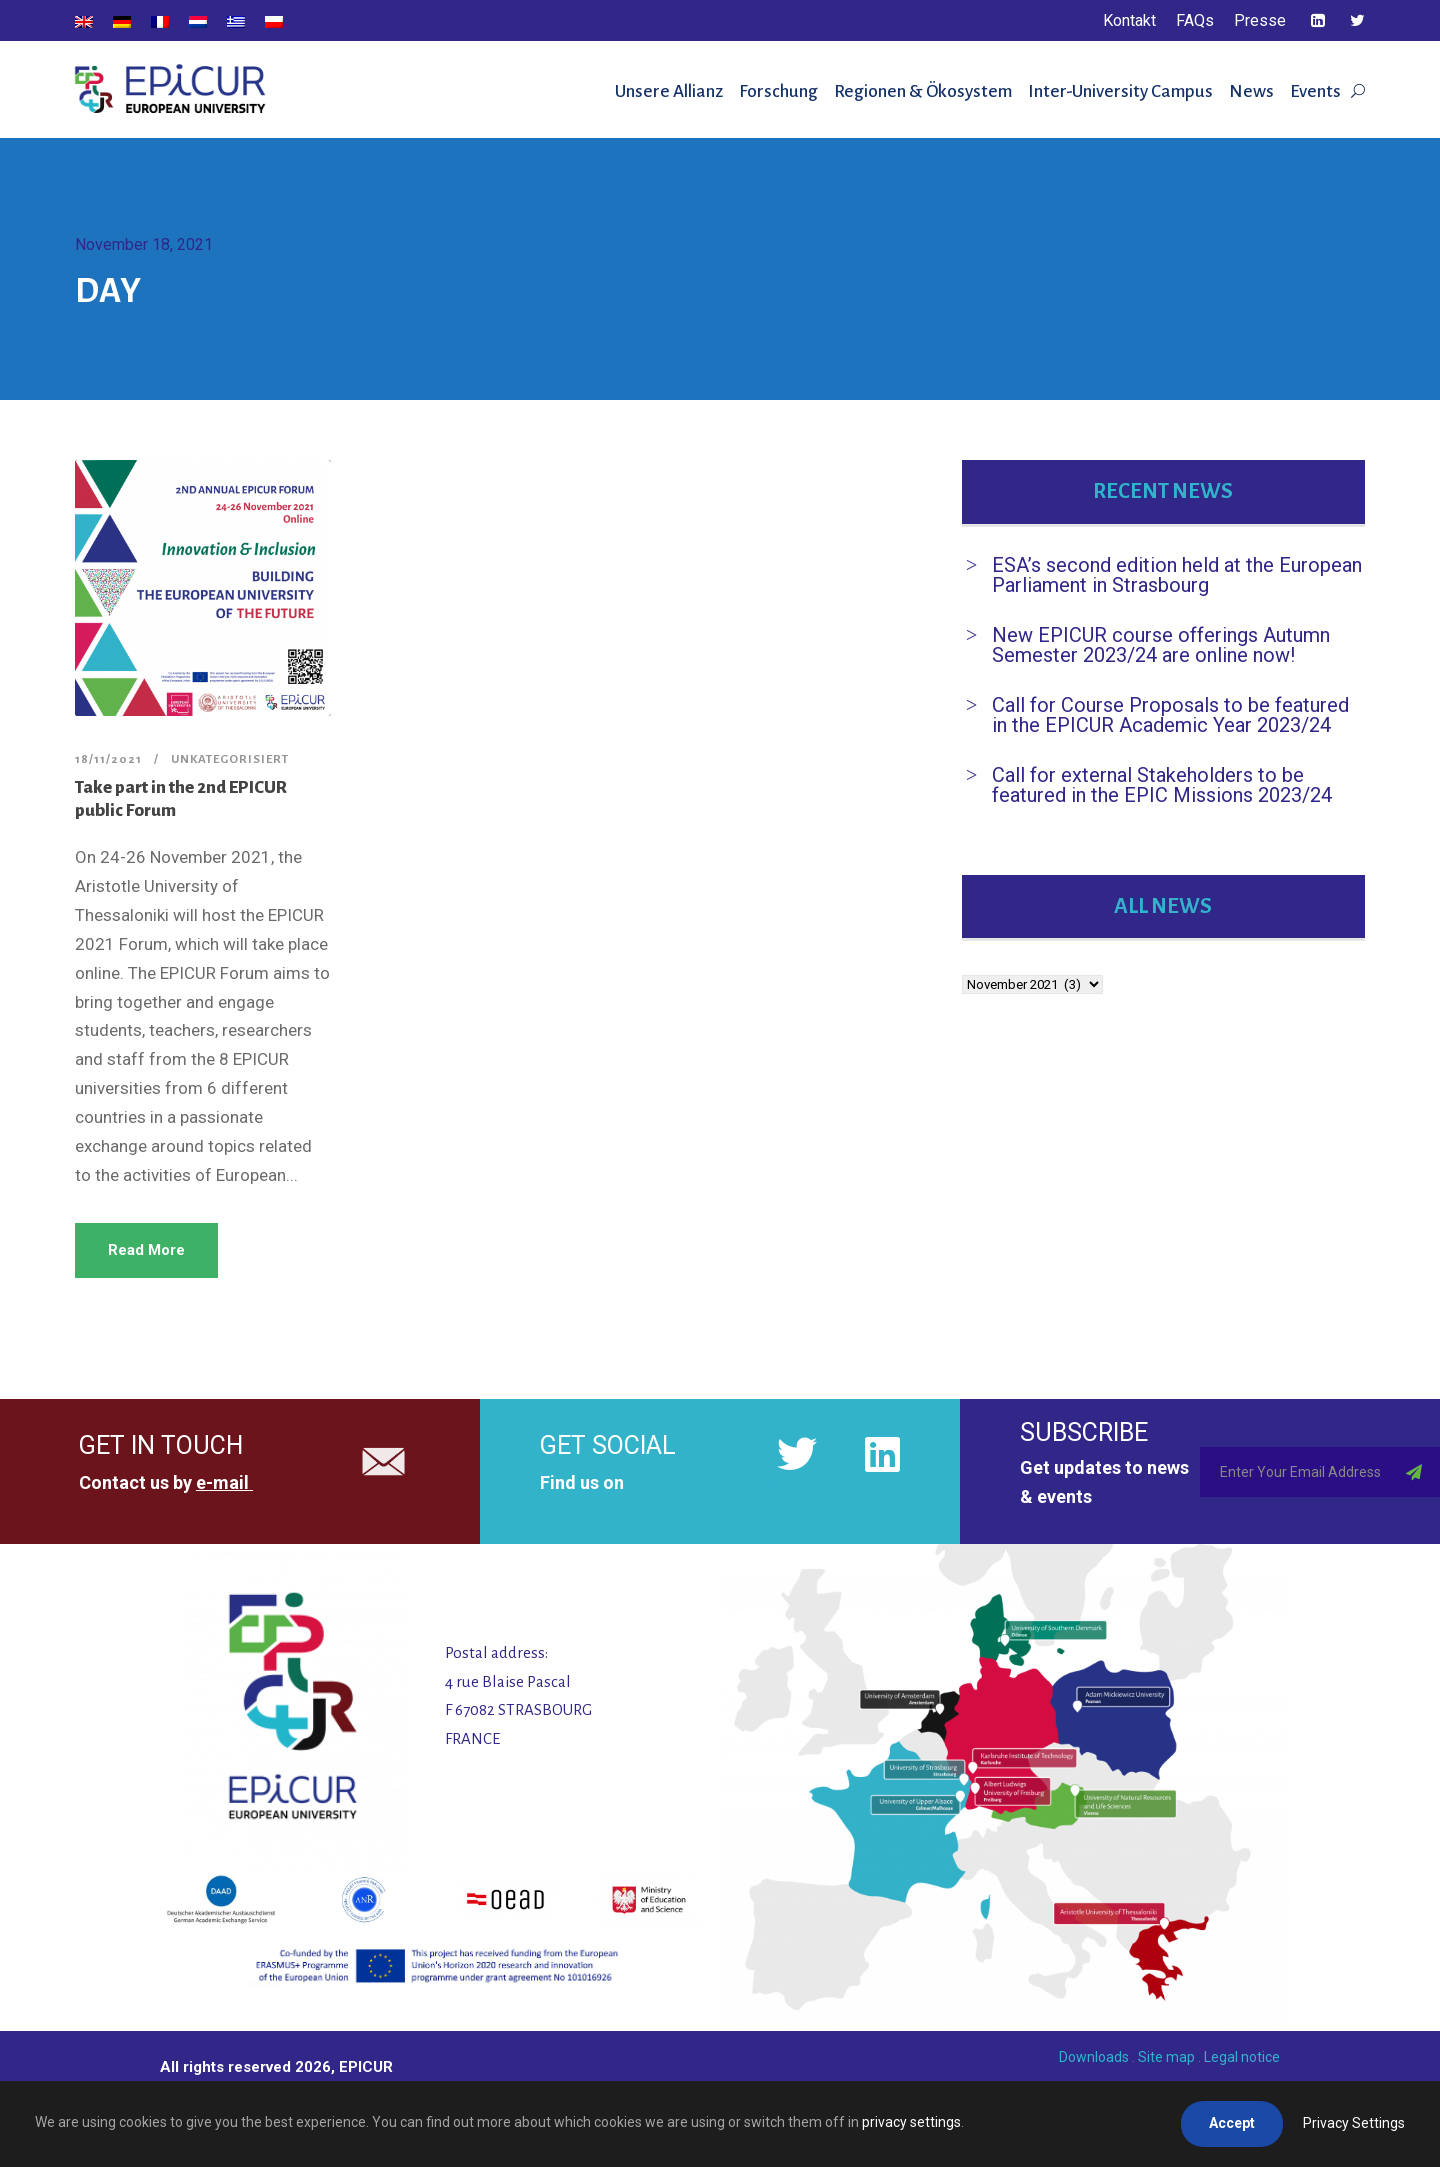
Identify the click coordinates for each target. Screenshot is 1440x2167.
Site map (1166, 2057)
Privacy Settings (1354, 2123)
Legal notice (1242, 2057)
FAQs (1195, 20)
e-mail (222, 1482)
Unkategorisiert (230, 759)
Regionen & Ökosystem (923, 91)
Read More (146, 1250)
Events (1315, 91)
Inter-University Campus (1120, 91)
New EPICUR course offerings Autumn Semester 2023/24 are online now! (1161, 645)
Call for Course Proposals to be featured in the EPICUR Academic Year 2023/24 (1170, 715)
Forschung (778, 91)
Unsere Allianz (669, 91)
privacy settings (911, 2122)
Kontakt (1129, 20)
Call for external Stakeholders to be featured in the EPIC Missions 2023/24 (1162, 785)
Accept (1232, 2123)
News (1251, 91)
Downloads (1094, 2057)
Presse (1260, 20)
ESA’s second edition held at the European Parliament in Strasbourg (1177, 575)
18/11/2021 (108, 759)
